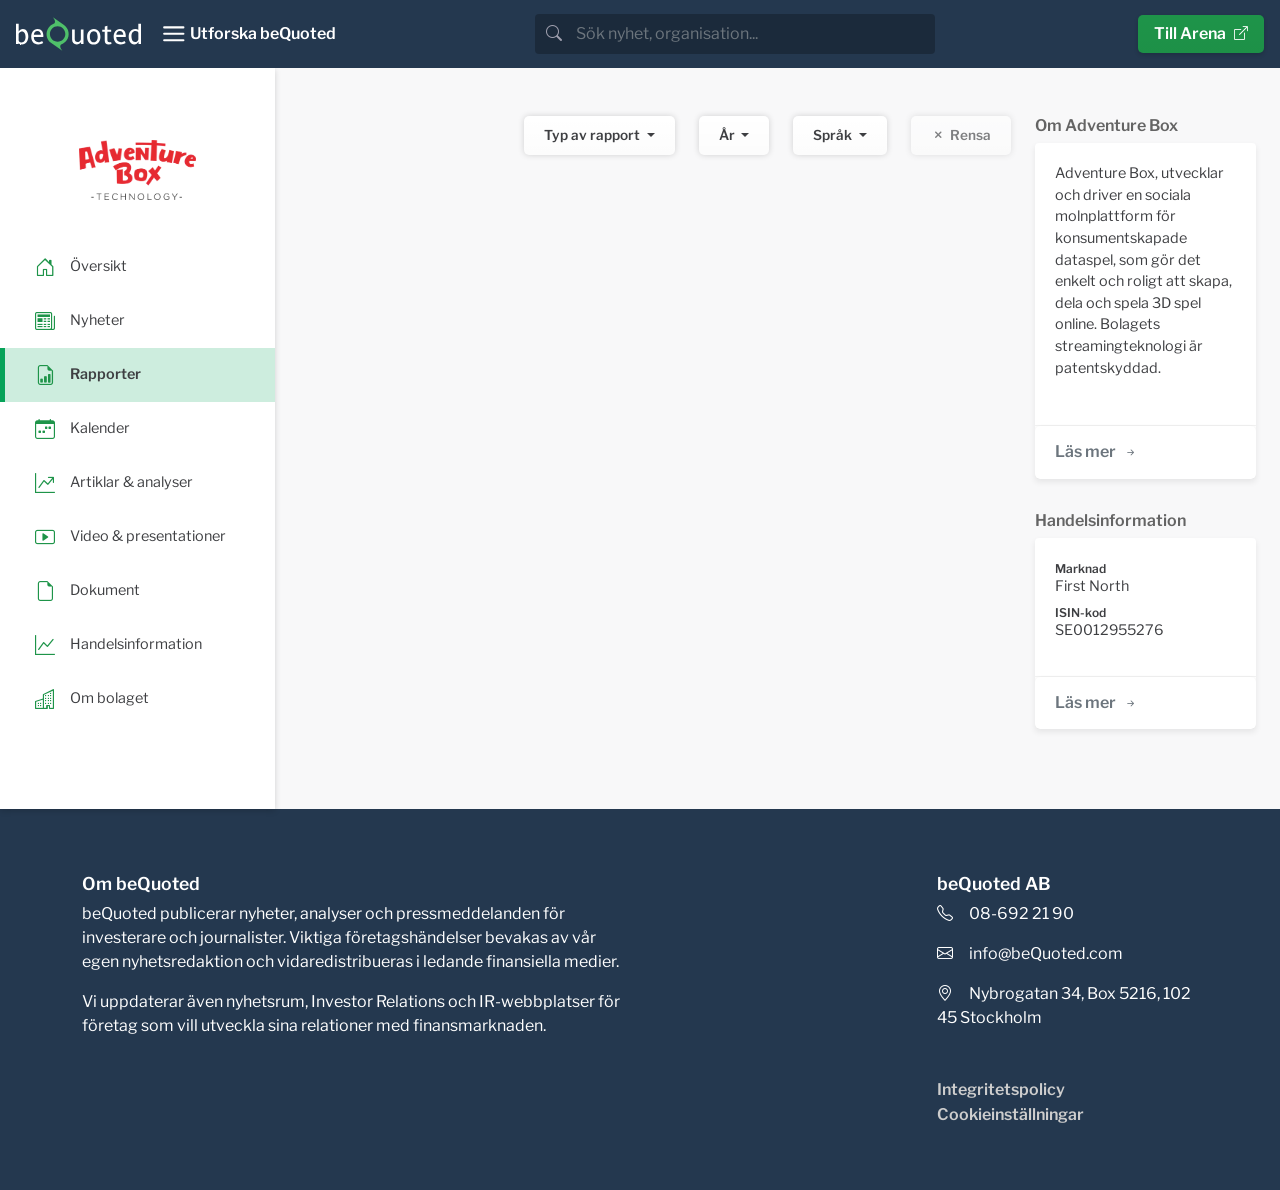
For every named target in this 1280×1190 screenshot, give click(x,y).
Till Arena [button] (1201, 33)
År (728, 135)
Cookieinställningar (1010, 1114)
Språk (834, 135)
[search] (753, 34)
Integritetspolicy (1001, 1089)
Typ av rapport (593, 135)
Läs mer (1096, 451)
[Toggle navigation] (248, 34)
